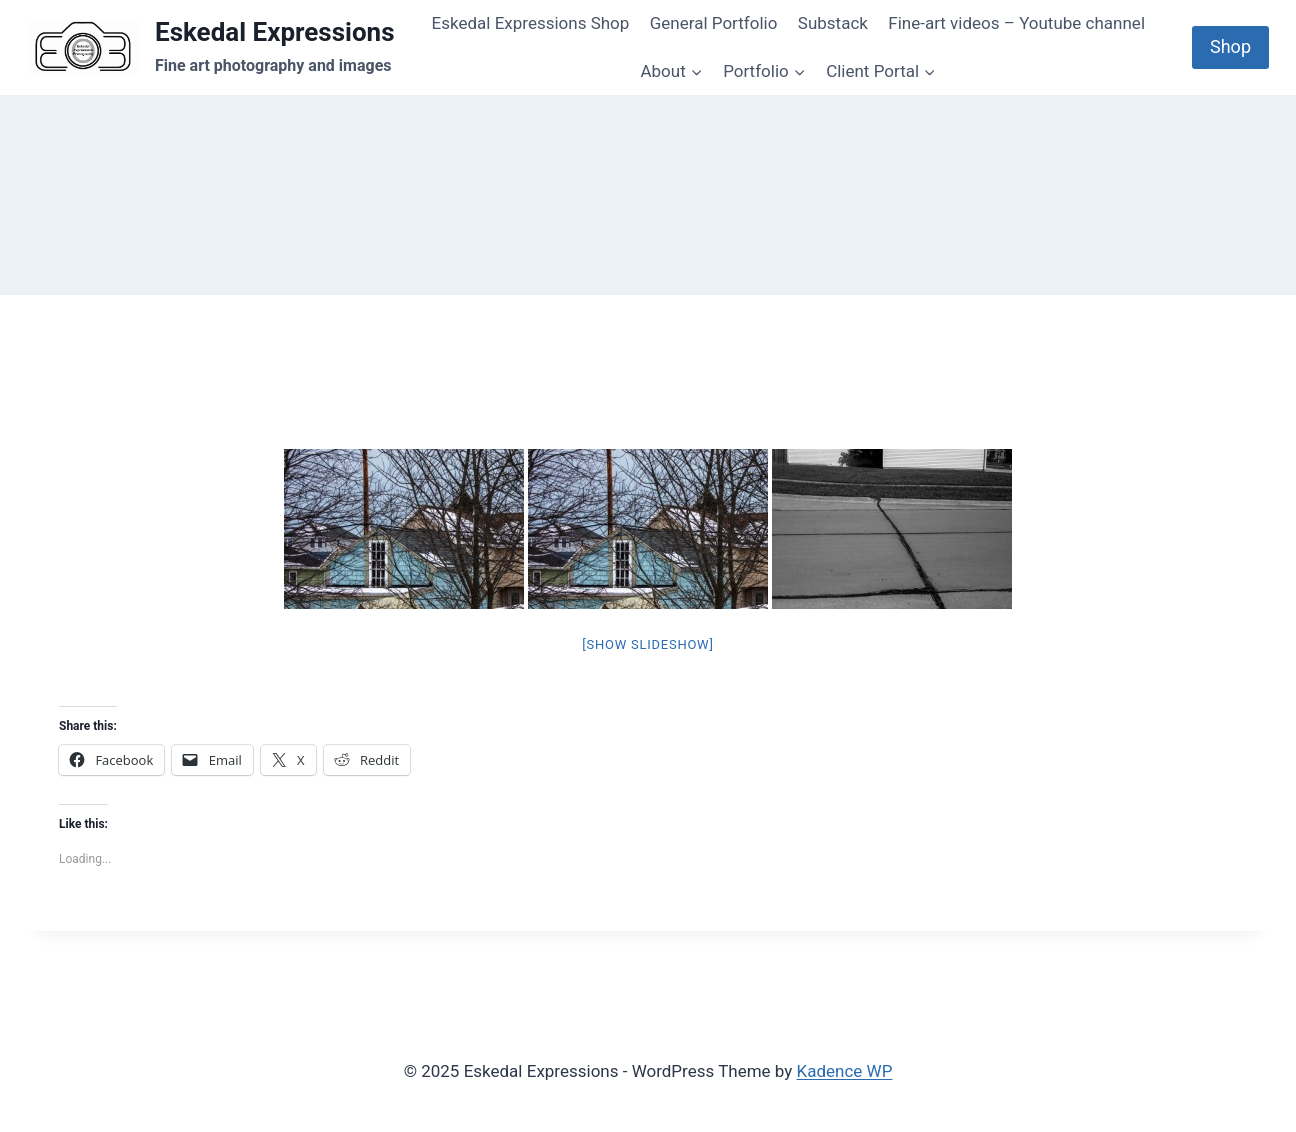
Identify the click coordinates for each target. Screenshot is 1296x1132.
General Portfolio (714, 23)
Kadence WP (845, 1071)
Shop (1230, 46)
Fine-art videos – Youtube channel (1016, 23)
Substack (833, 23)
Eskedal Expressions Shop (531, 23)
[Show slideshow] (647, 644)
